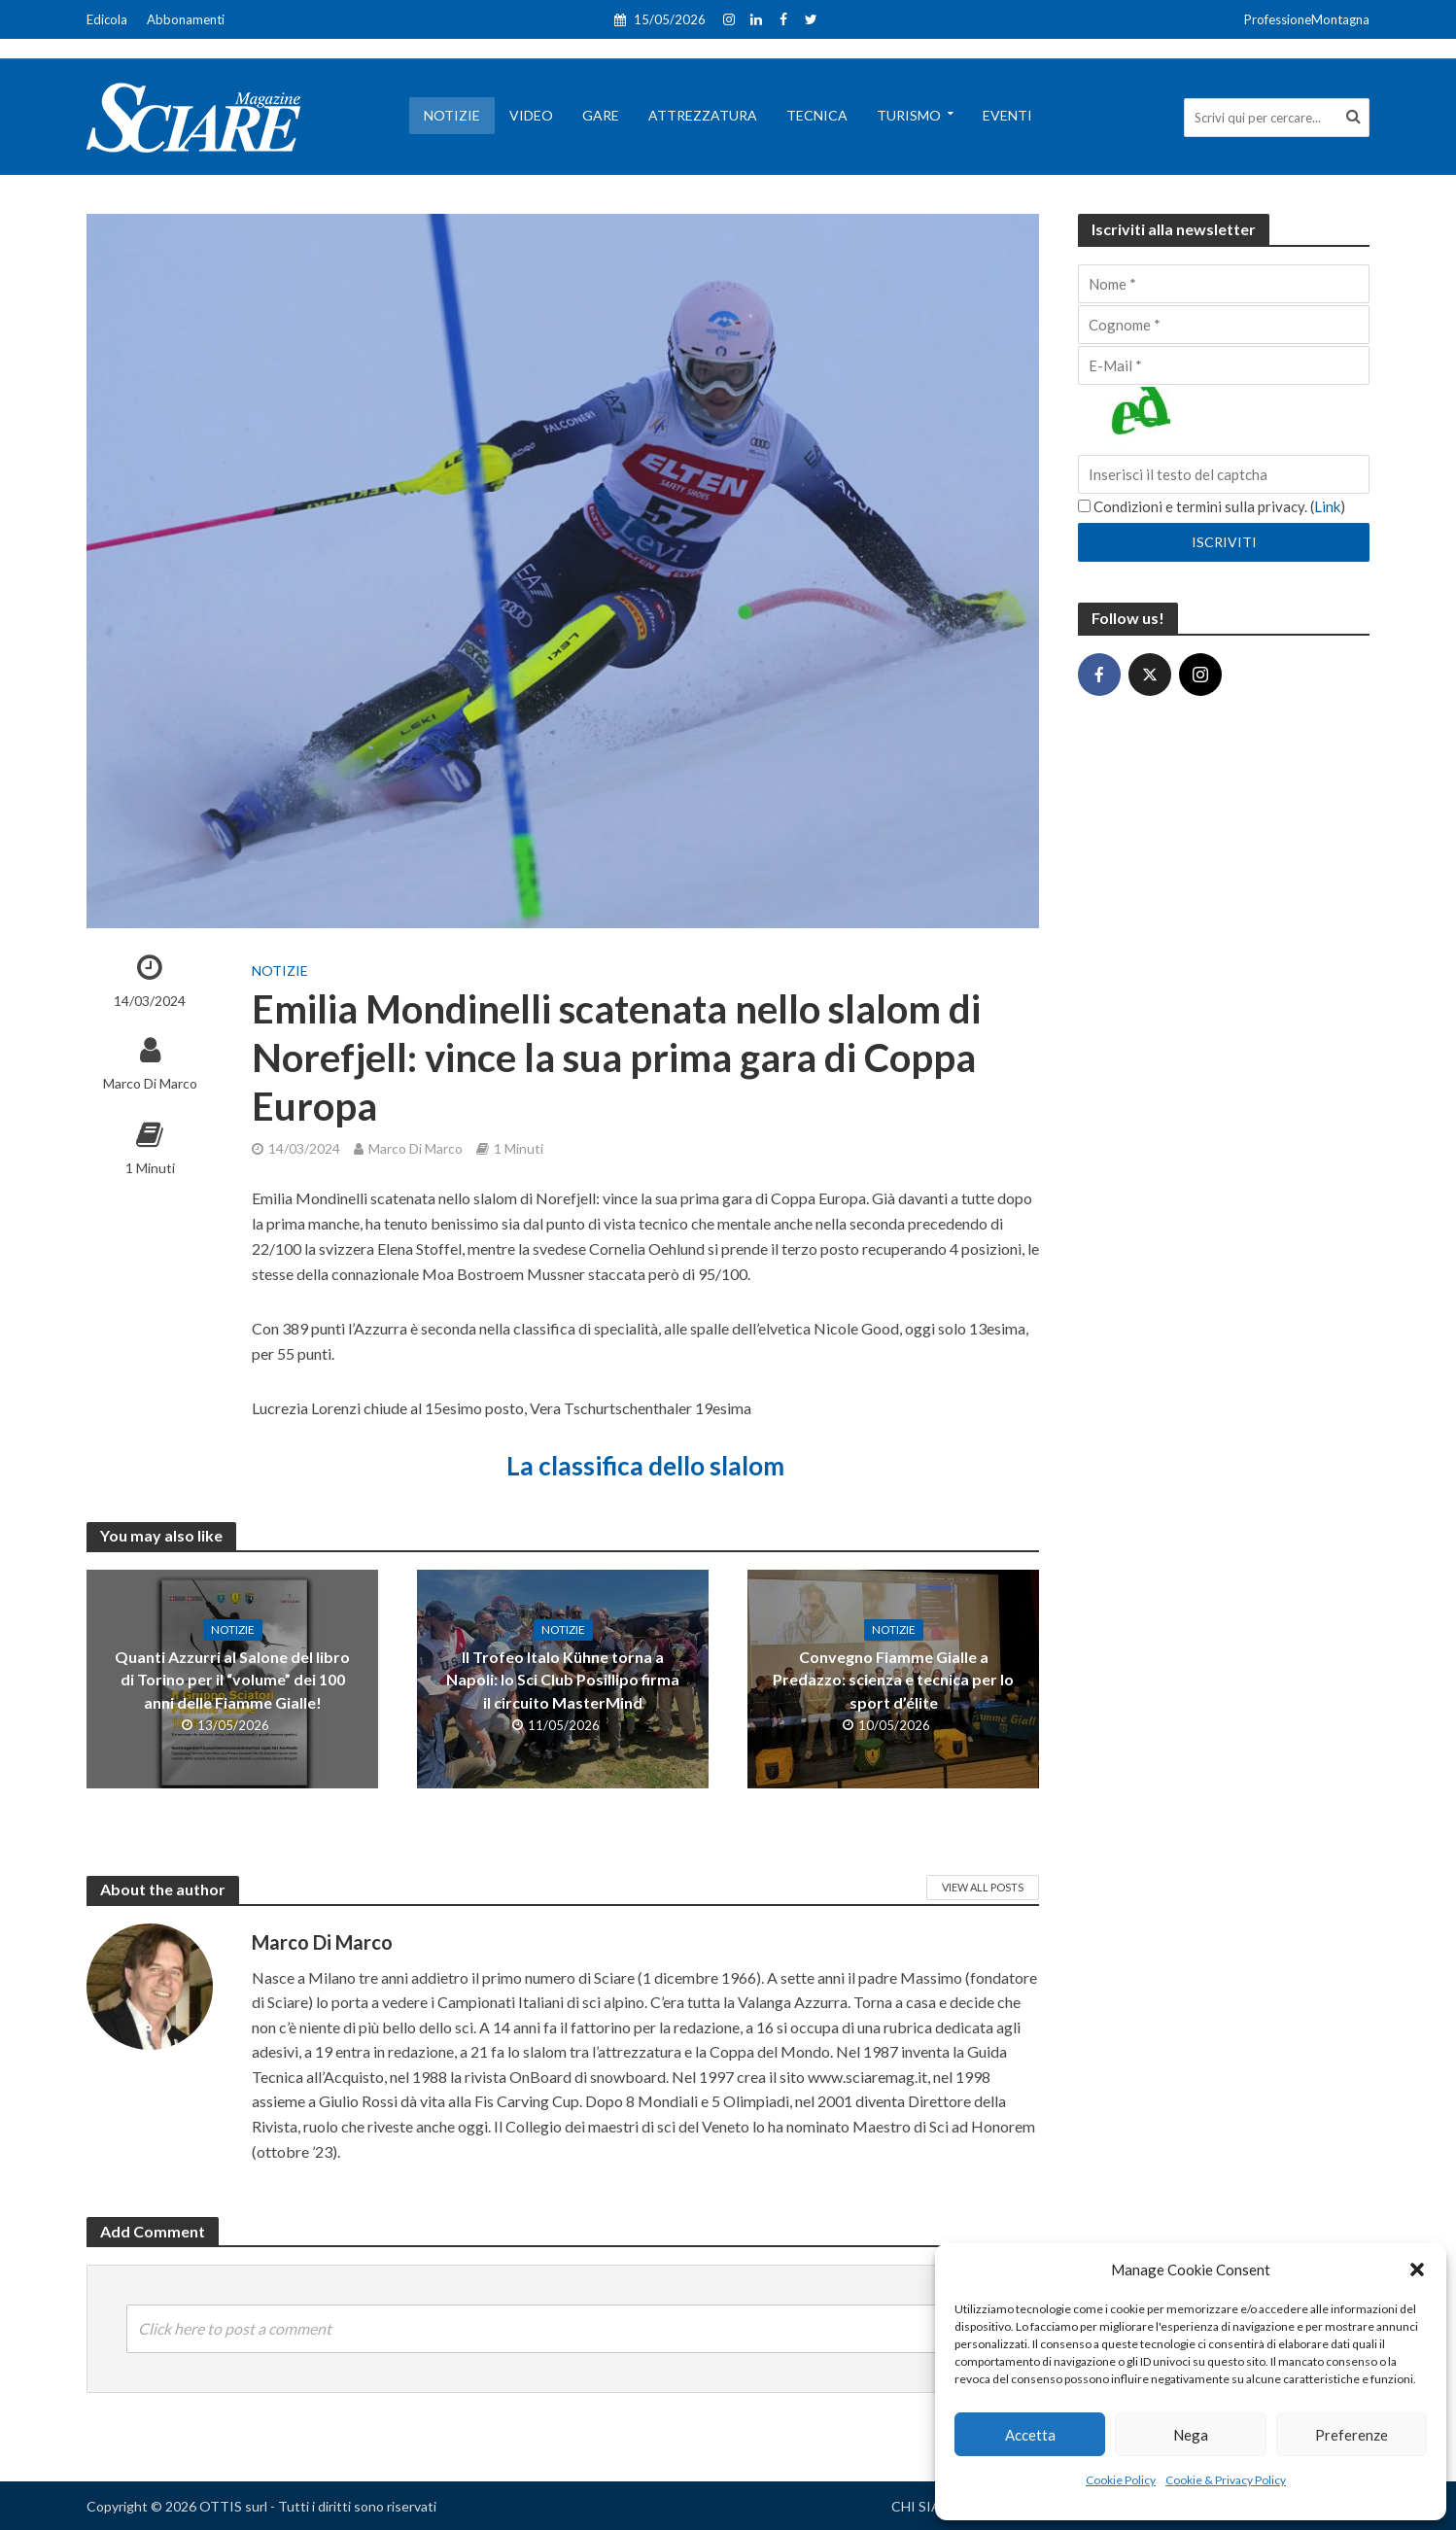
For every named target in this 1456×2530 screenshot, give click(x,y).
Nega (1190, 2434)
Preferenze (1351, 2434)
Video (531, 115)
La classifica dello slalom (645, 1465)
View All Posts (982, 1887)
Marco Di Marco (150, 1083)
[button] (1417, 2269)
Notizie (452, 115)
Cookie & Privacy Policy (1225, 2480)
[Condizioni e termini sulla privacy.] (1084, 506)
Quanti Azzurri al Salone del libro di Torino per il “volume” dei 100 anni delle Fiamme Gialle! (232, 1679)
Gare (600, 115)
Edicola (107, 19)
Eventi (1007, 115)
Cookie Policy (1121, 2480)
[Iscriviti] (1223, 542)
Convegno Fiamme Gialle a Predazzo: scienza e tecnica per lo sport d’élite (893, 1679)
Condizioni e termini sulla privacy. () (1211, 506)
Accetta (1030, 2434)
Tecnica (817, 115)
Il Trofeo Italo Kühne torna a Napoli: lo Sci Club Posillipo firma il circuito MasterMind (562, 1679)
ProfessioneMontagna (1306, 19)
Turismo (909, 115)
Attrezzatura (702, 115)
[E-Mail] (1223, 365)
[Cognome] (1223, 324)
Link (1327, 506)
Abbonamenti (186, 19)
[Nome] (1223, 283)
